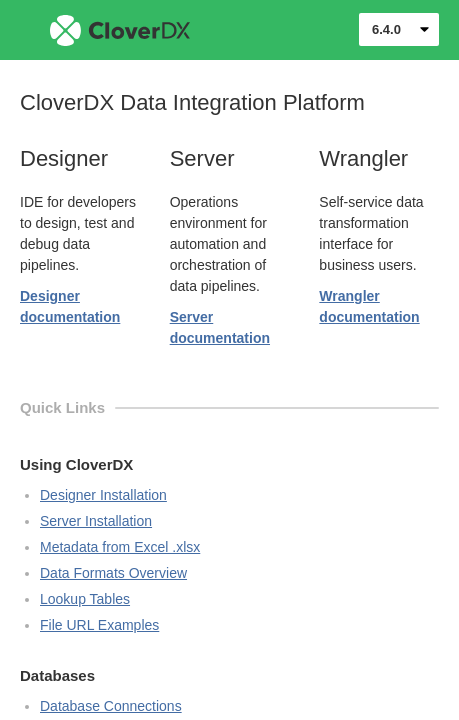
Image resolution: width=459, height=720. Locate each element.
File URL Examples (99, 625)
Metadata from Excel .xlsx (120, 547)
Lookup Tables (85, 599)
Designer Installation (103, 495)
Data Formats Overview (113, 573)
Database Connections (111, 706)
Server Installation (96, 521)
